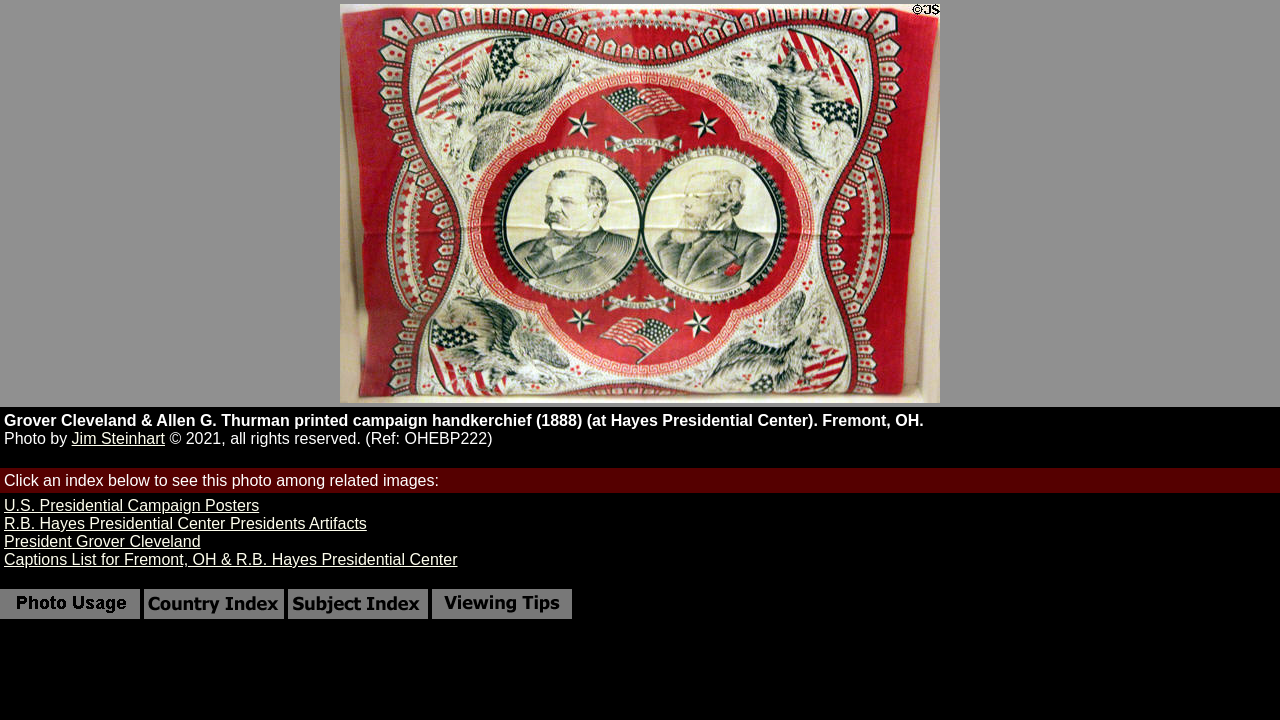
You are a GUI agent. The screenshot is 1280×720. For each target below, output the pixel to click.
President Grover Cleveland (102, 541)
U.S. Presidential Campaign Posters (131, 505)
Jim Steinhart (118, 438)
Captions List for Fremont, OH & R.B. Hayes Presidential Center (231, 559)
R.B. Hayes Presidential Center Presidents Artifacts (185, 523)
